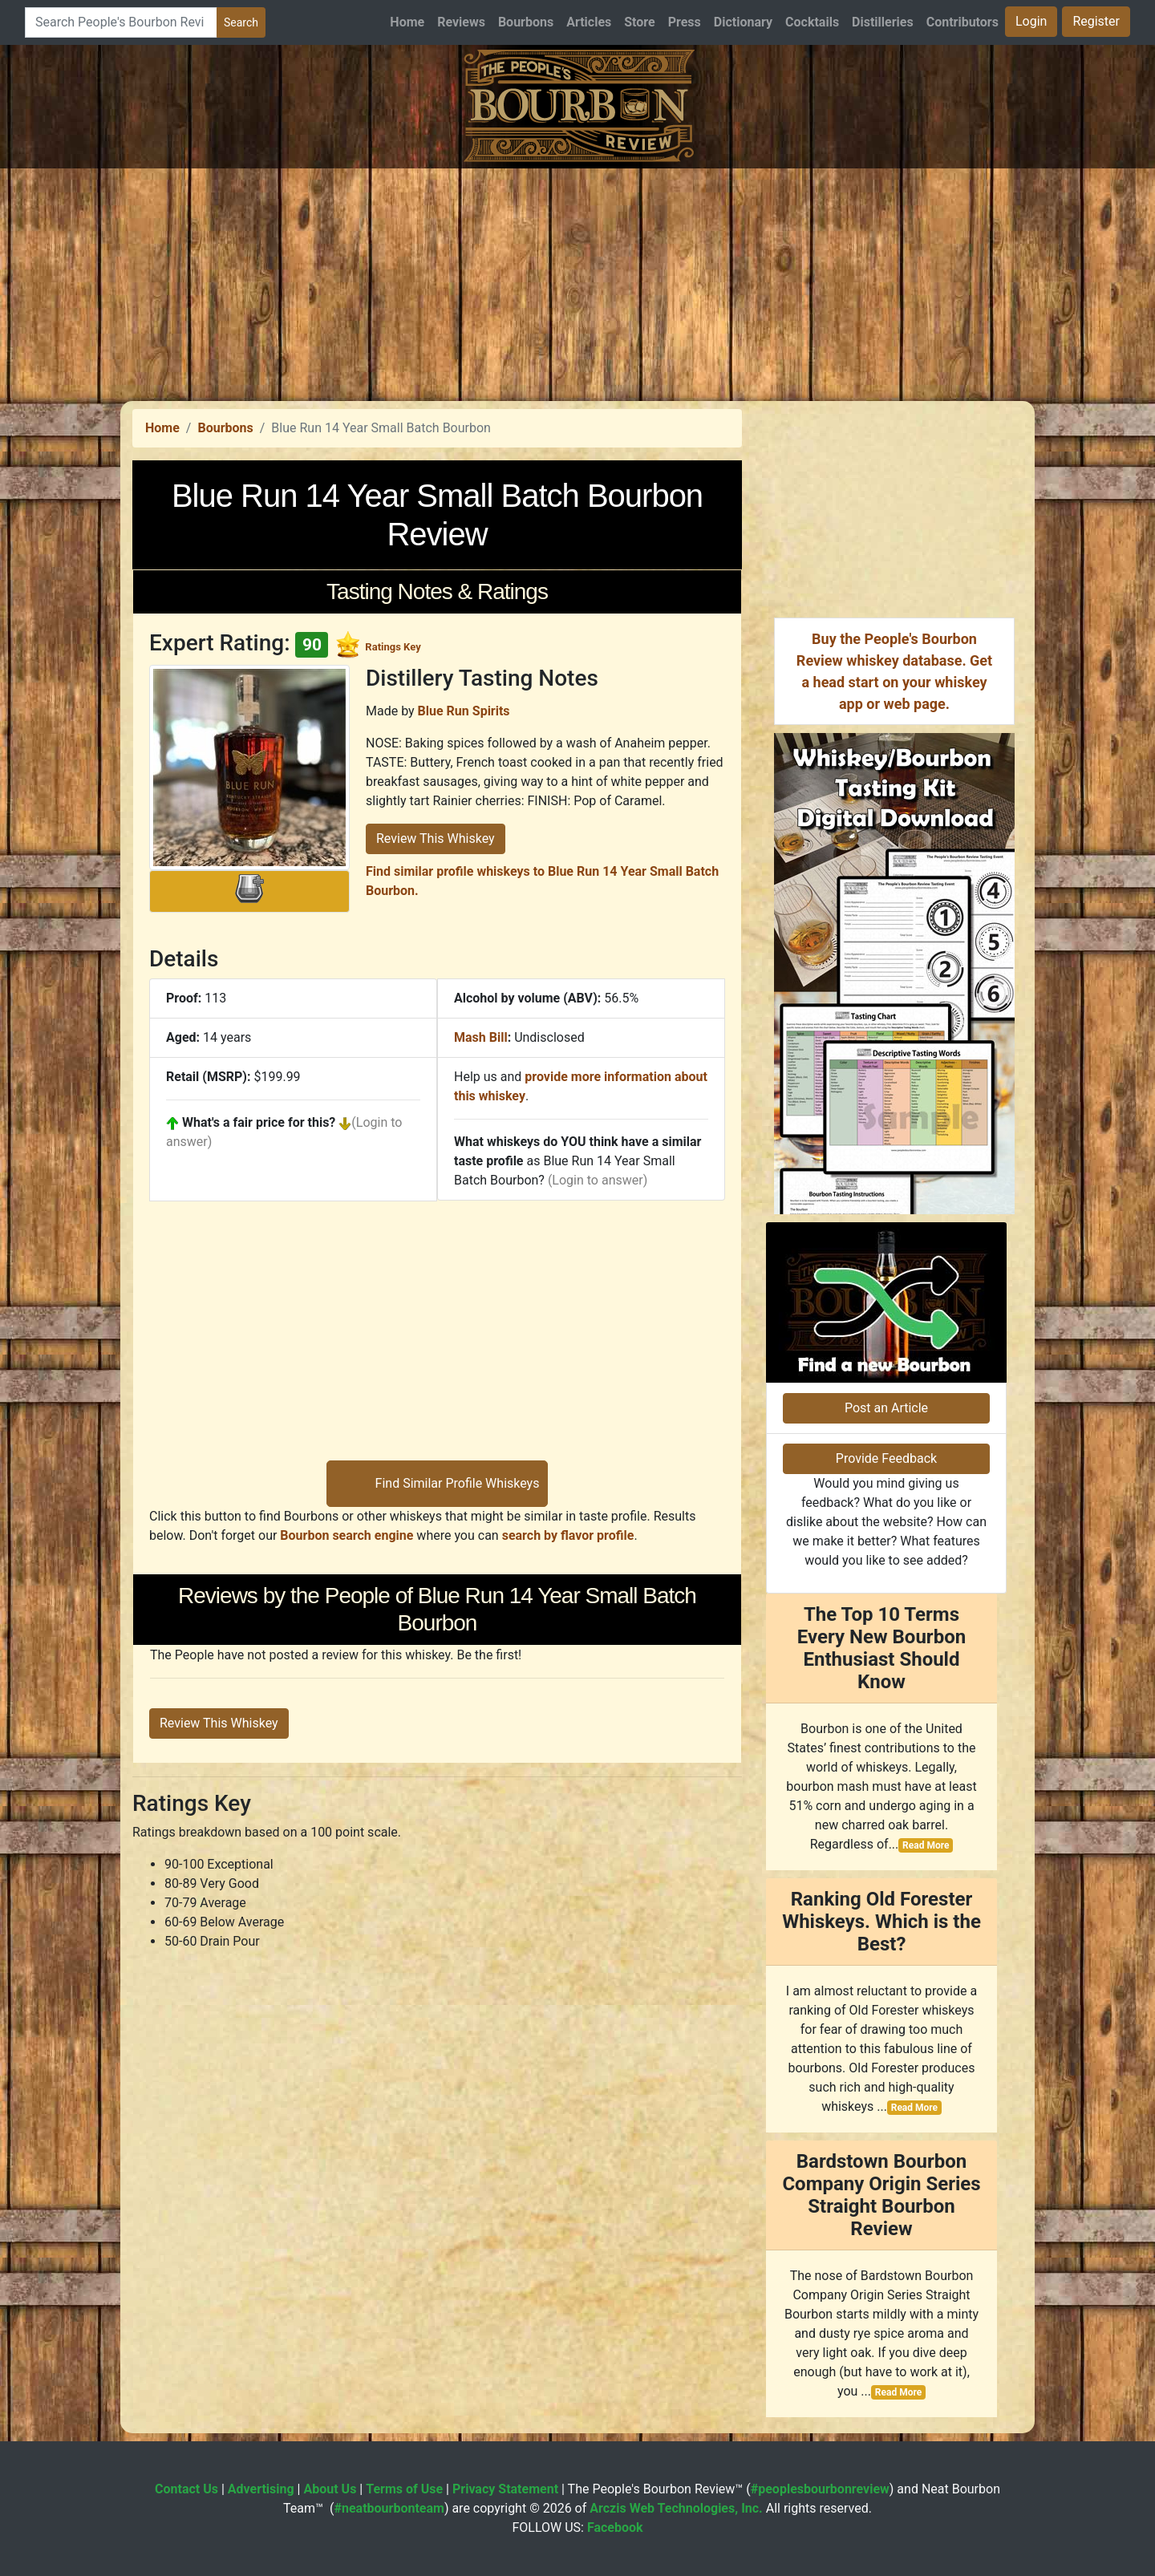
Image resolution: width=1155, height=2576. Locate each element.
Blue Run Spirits (464, 711)
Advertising (261, 2489)
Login (1031, 21)
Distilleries (883, 22)
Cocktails (812, 22)
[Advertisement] (577, 280)
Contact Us (186, 2489)
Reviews (461, 22)
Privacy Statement (505, 2489)
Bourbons (525, 22)
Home (407, 22)
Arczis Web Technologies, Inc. (676, 2508)
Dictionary (743, 22)
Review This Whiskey (435, 838)
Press (684, 22)
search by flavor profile (568, 1535)
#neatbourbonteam (389, 2508)
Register (1096, 21)
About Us (329, 2489)
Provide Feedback (886, 1458)
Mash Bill (481, 1037)
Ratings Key (392, 647)
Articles (588, 22)
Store (639, 22)
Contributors (962, 22)
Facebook (615, 2527)
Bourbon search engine (346, 1535)
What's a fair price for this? (258, 1122)
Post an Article (886, 1408)
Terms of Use (404, 2489)
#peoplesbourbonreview (820, 2489)
